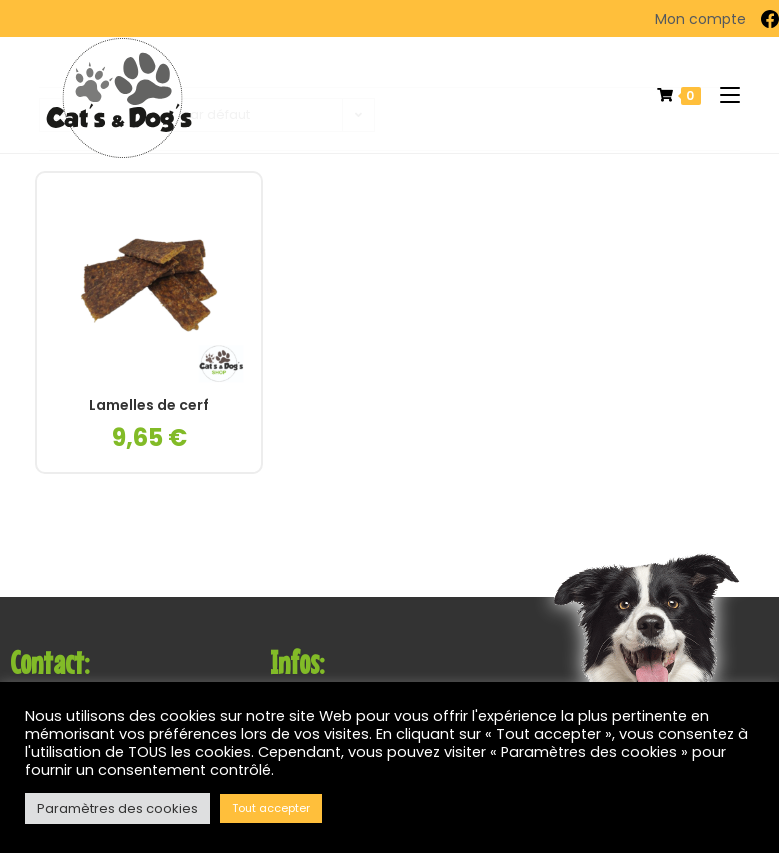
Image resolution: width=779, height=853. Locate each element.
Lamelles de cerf (149, 405)
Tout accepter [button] (271, 808)
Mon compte (700, 19)
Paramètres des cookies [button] (117, 808)
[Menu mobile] (722, 95)
